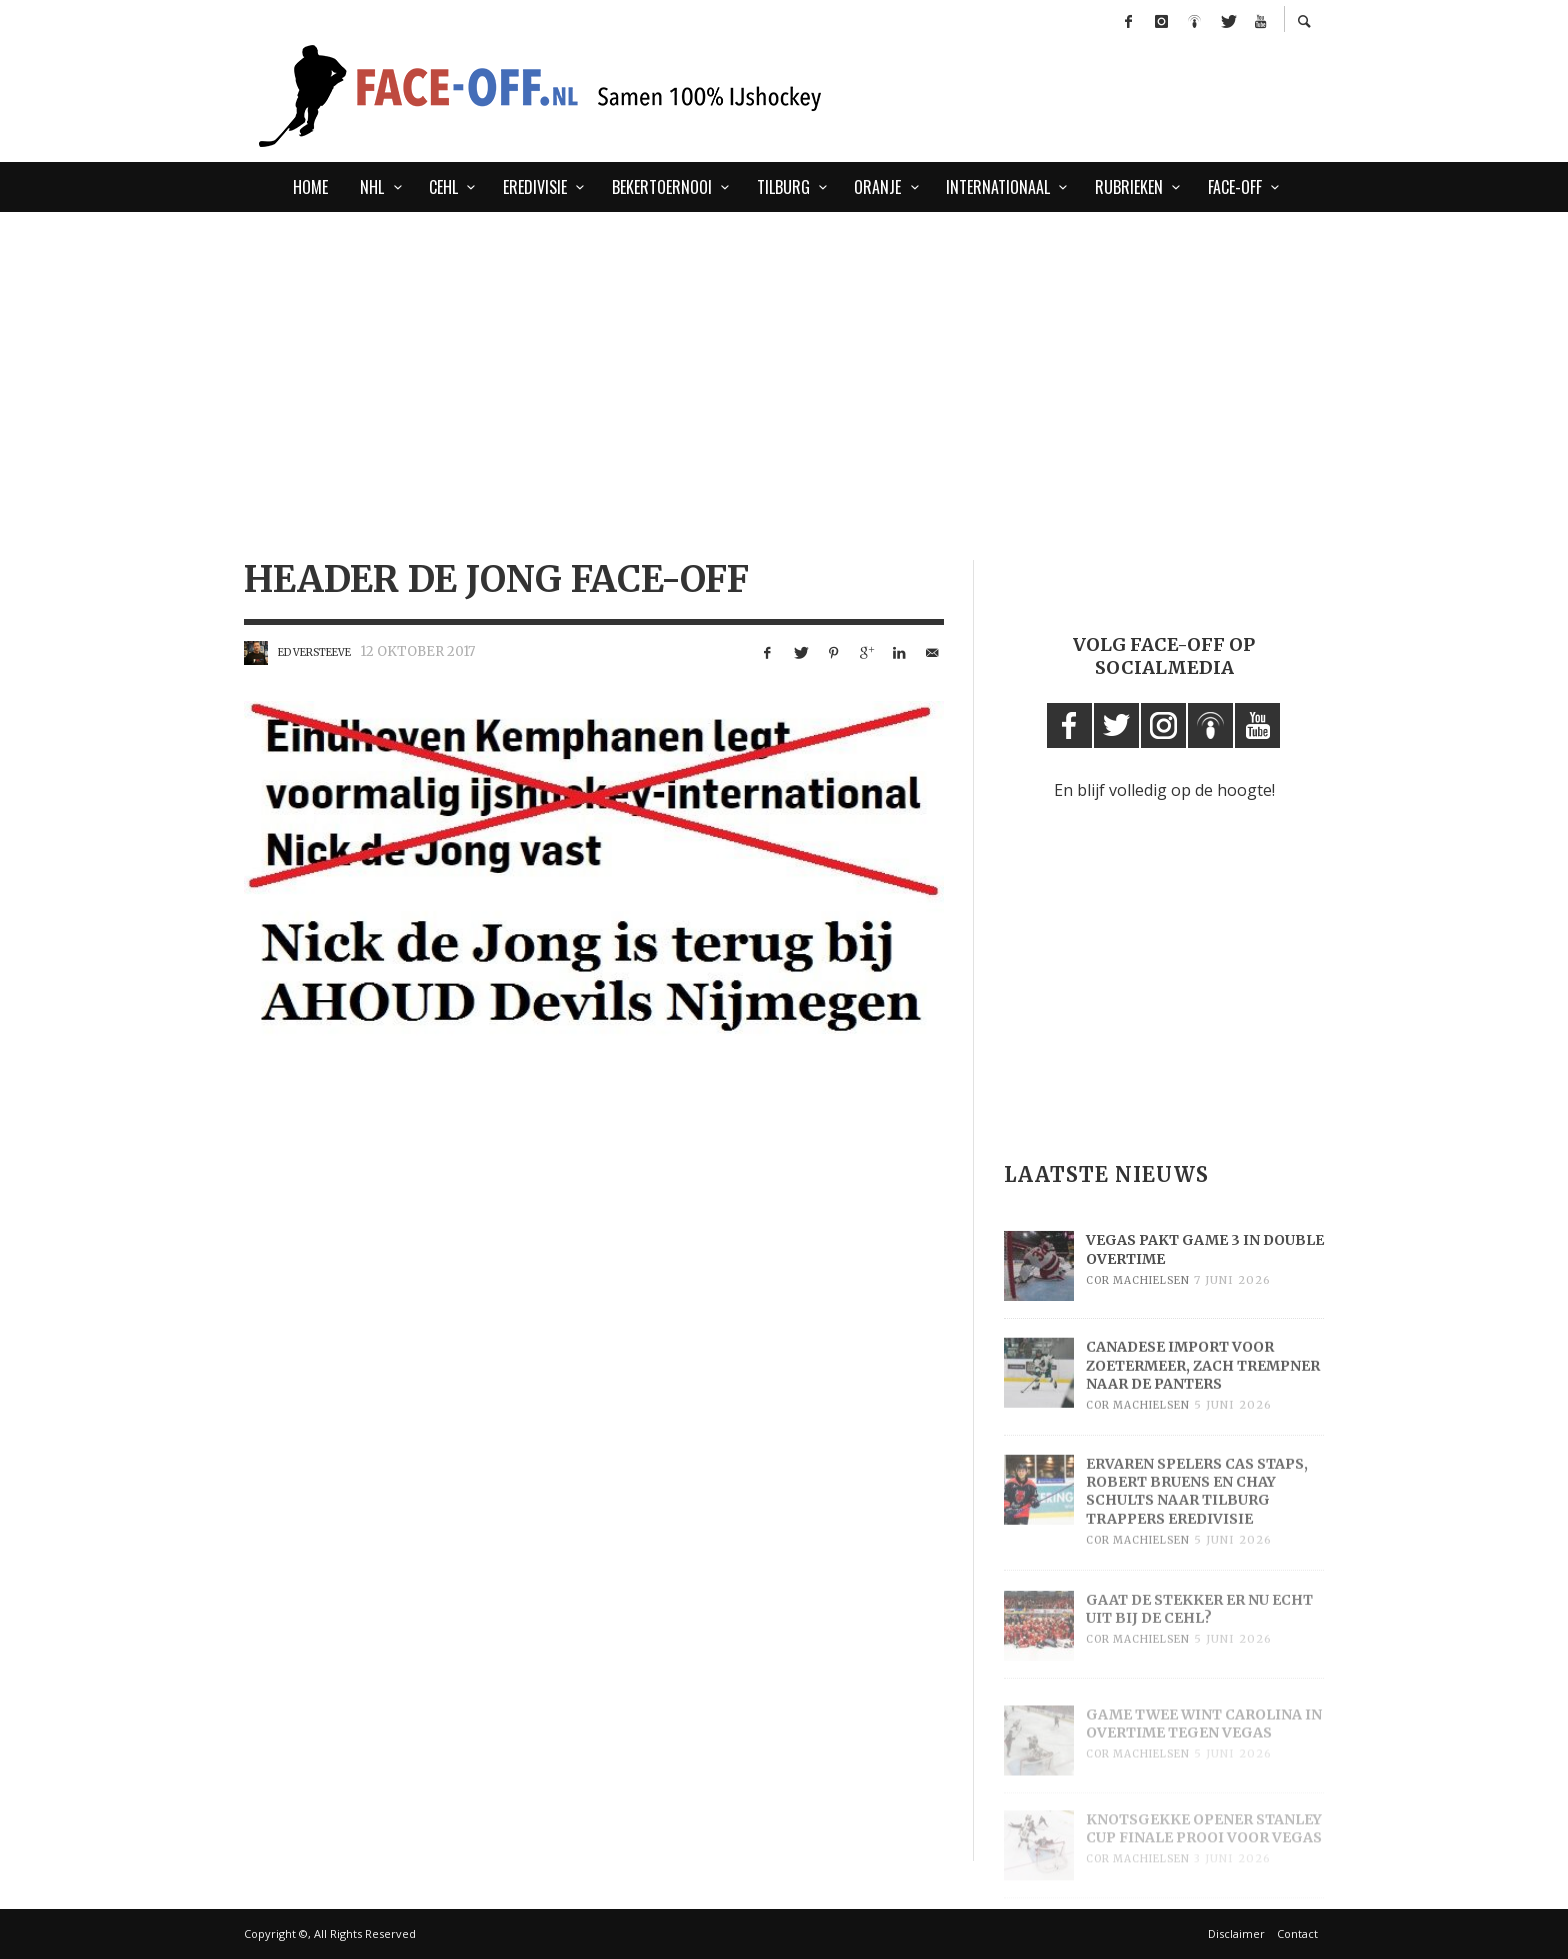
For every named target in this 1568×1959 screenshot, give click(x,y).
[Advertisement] (534, 303)
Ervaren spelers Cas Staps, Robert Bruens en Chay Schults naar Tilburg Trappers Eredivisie (1197, 1522)
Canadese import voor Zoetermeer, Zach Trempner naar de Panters (1203, 1395)
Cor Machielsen (1138, 1304)
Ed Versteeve (314, 652)
